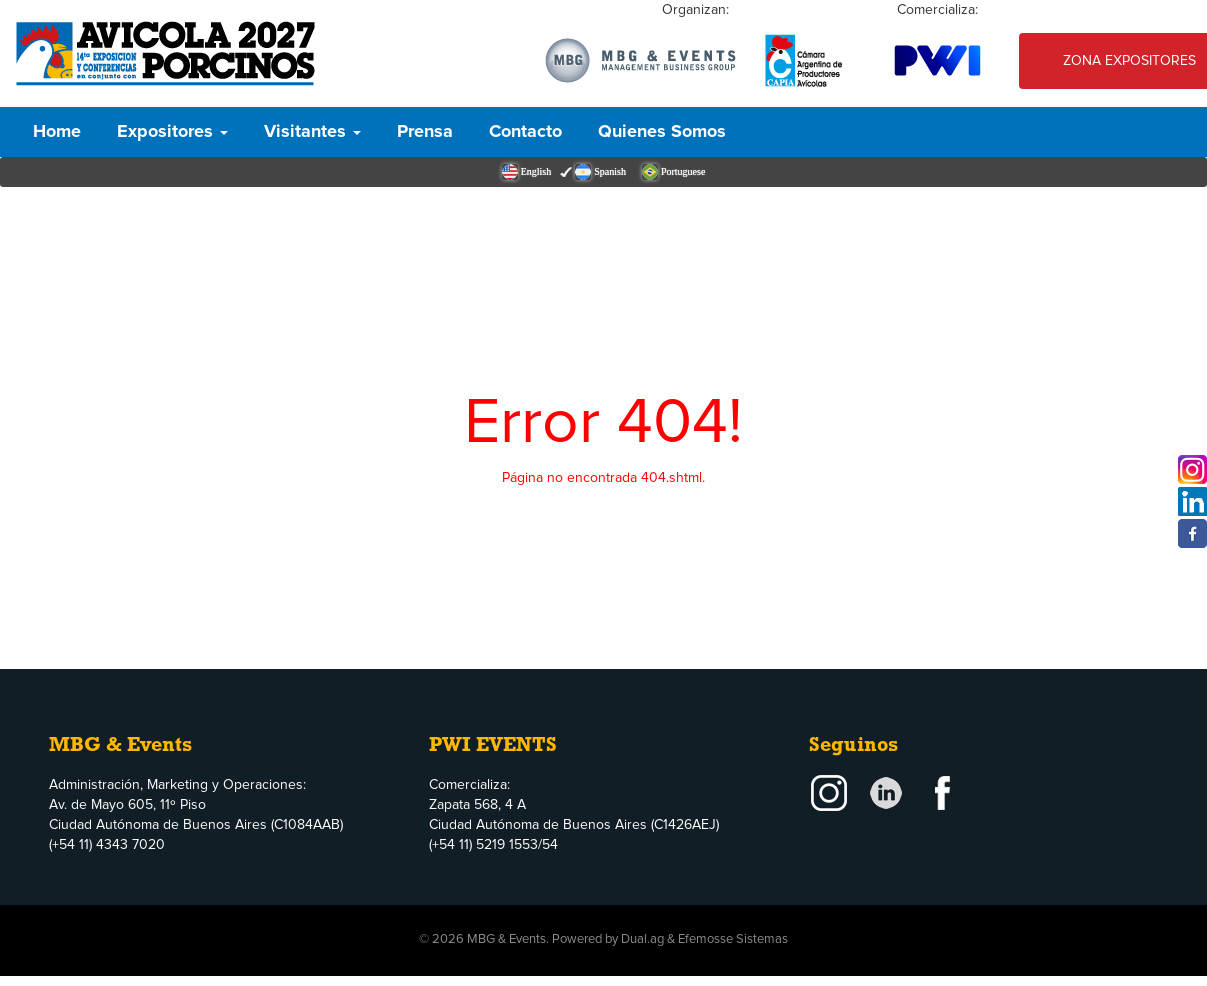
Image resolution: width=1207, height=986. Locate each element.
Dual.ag (642, 939)
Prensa (425, 132)
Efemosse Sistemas (733, 939)
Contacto (525, 132)
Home (57, 132)
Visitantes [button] (312, 132)
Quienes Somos (662, 132)
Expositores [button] (172, 132)
